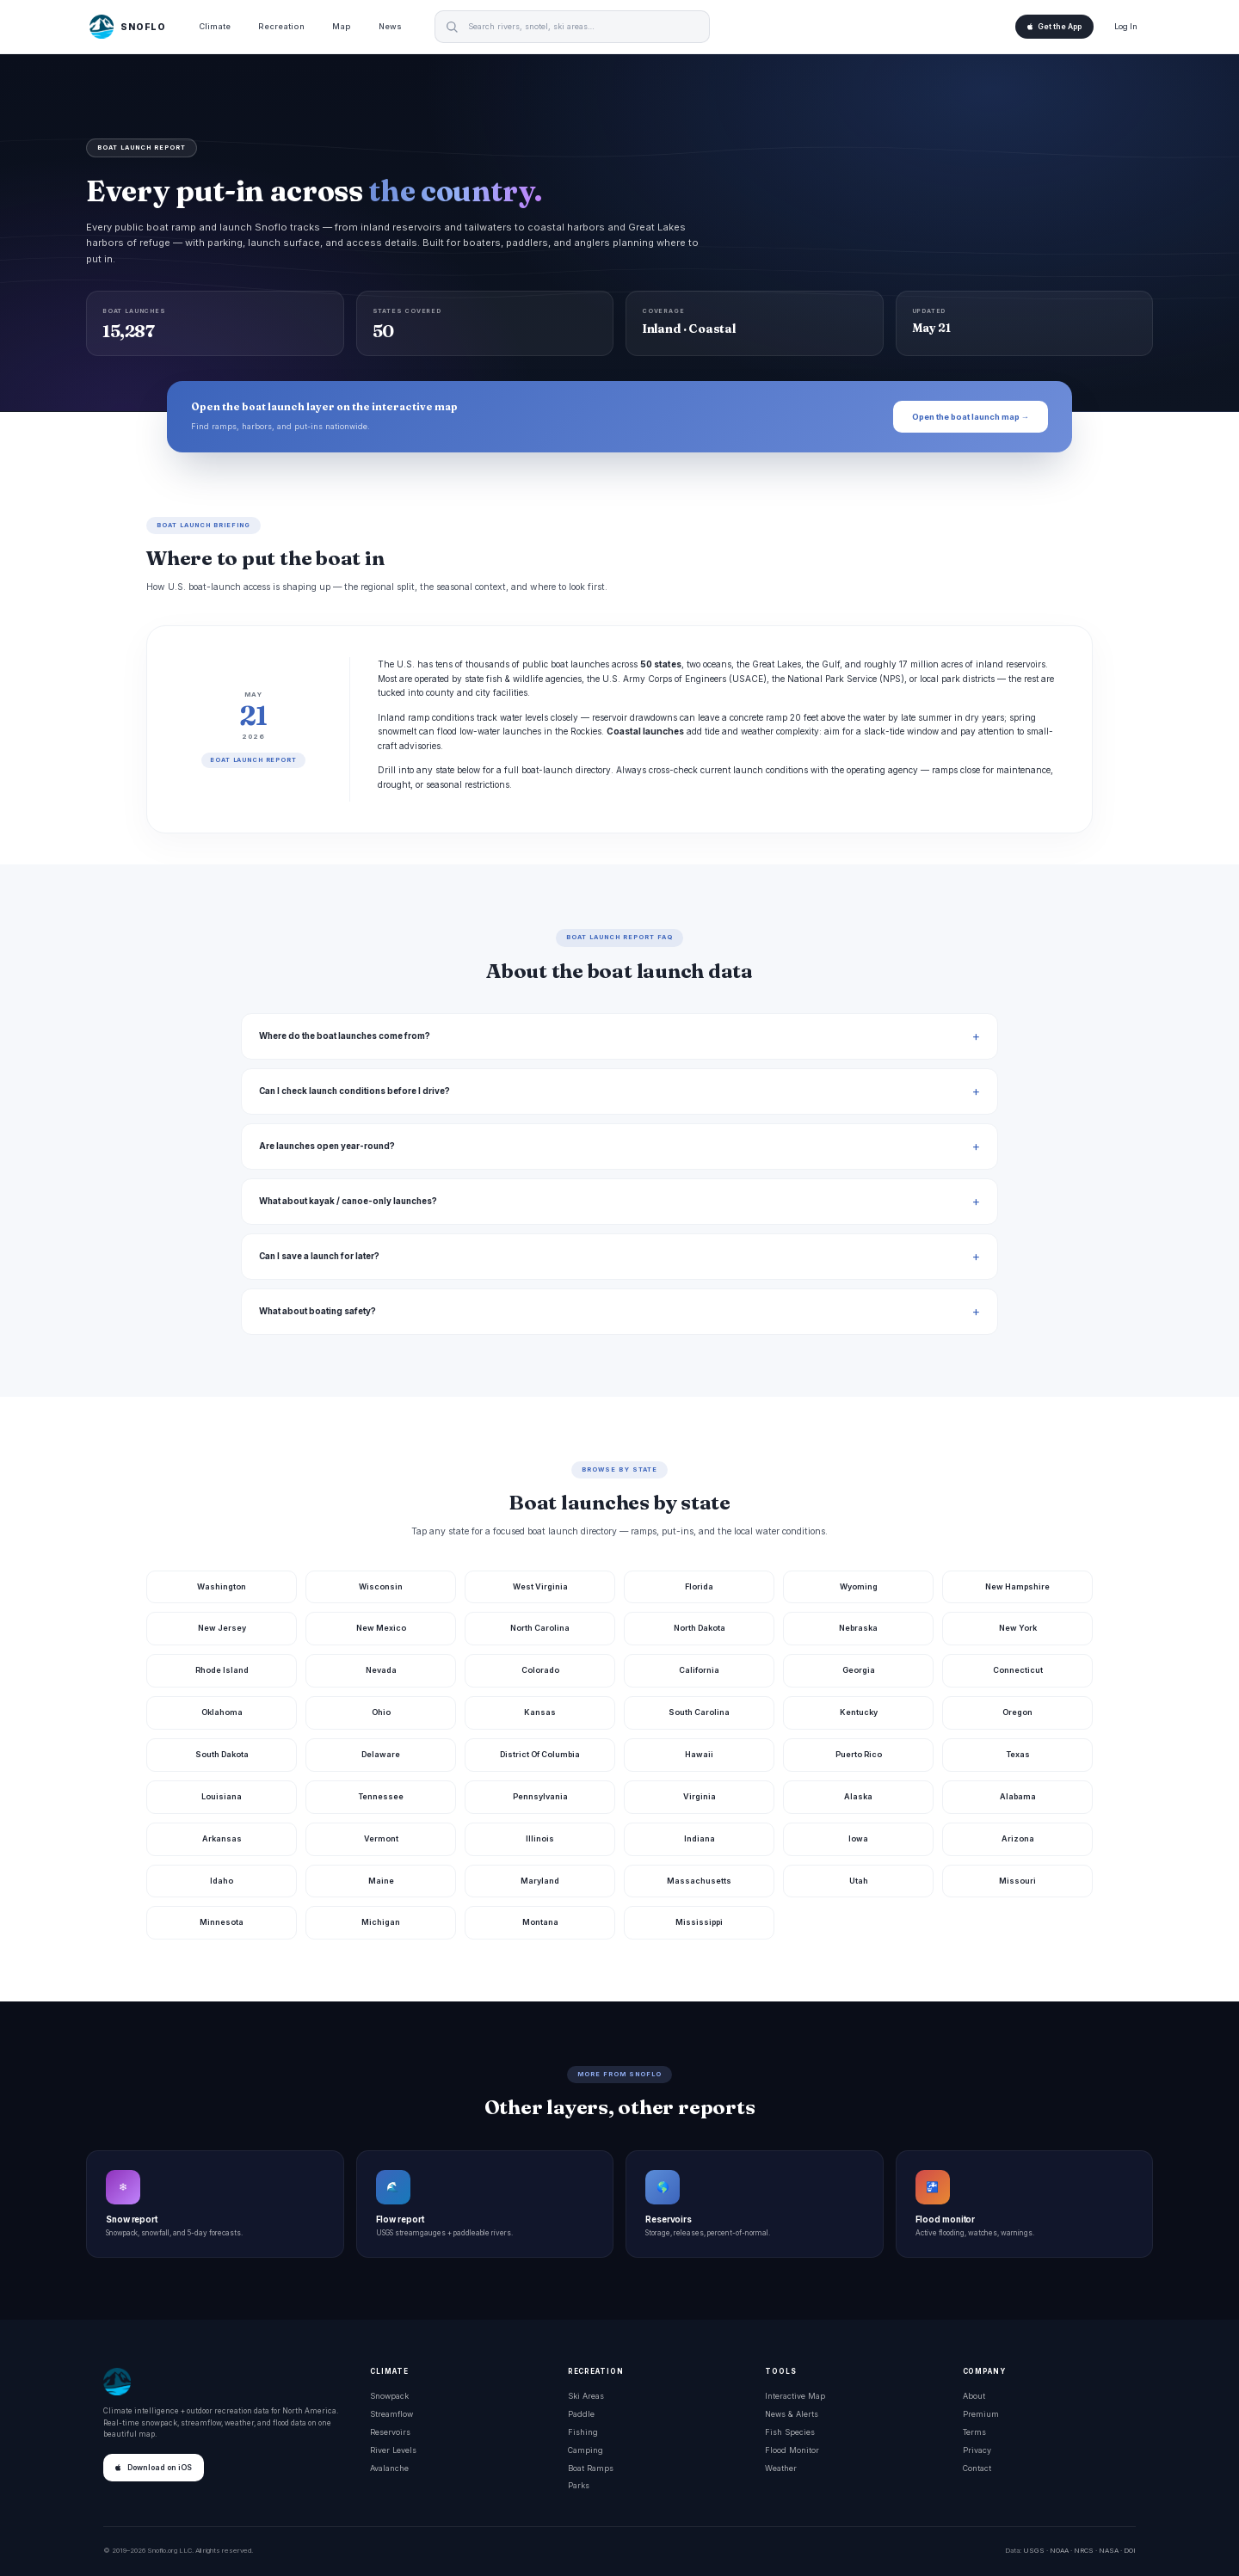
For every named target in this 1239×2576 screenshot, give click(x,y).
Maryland (540, 1880)
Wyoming (859, 1586)
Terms (974, 2432)
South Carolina (699, 1712)
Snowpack (389, 2396)
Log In (1125, 26)
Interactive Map (795, 2396)
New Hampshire (1017, 1586)
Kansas (540, 1712)
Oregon (1017, 1712)
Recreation (281, 26)
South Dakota (222, 1754)
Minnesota (221, 1922)
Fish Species (790, 2432)
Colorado (540, 1670)
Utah (858, 1880)
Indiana (699, 1838)
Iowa (858, 1838)
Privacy (977, 2450)
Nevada (381, 1670)
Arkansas (222, 1838)
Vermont (381, 1838)
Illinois (540, 1838)
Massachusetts (699, 1880)
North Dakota (699, 1627)
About (974, 2396)
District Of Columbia (540, 1754)
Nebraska (858, 1627)
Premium (981, 2414)
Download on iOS (153, 2467)
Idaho (221, 1880)
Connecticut (1018, 1670)
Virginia (699, 1796)
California (699, 1670)
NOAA (1059, 2550)
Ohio (381, 1712)
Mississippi (699, 1922)
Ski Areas (586, 2396)
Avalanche (389, 2468)
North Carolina (540, 1627)
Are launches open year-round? (327, 1146)
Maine (381, 1880)
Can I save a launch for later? (319, 1256)
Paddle (581, 2414)
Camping (585, 2450)
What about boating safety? (317, 1311)
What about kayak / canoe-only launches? (348, 1201)
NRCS (1084, 2550)
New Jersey (222, 1627)
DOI (1130, 2550)
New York (1018, 1627)
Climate (215, 26)
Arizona (1018, 1838)
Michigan (380, 1922)
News (390, 26)
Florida (699, 1586)
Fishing (583, 2432)
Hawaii (699, 1754)
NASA (1109, 2550)
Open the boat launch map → (970, 416)
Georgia (858, 1670)
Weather (781, 2468)
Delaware (380, 1754)
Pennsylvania (540, 1796)
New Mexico (381, 1627)
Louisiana (221, 1796)
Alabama (1018, 1796)
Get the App (1054, 26)
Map (341, 26)
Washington (221, 1586)
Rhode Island (222, 1670)
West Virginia (540, 1586)
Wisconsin (381, 1586)
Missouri (1017, 1880)
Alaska (858, 1796)
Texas (1018, 1754)
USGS (1034, 2550)
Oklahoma (222, 1712)
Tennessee (381, 1796)
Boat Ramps (590, 2468)
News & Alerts (791, 2414)
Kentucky (859, 1712)
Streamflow (391, 2414)
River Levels (393, 2450)
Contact (977, 2468)
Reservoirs (390, 2432)
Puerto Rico (858, 1754)
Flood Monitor (792, 2450)
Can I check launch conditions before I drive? (354, 1091)
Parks (578, 2485)
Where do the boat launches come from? (344, 1036)
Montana (540, 1922)
